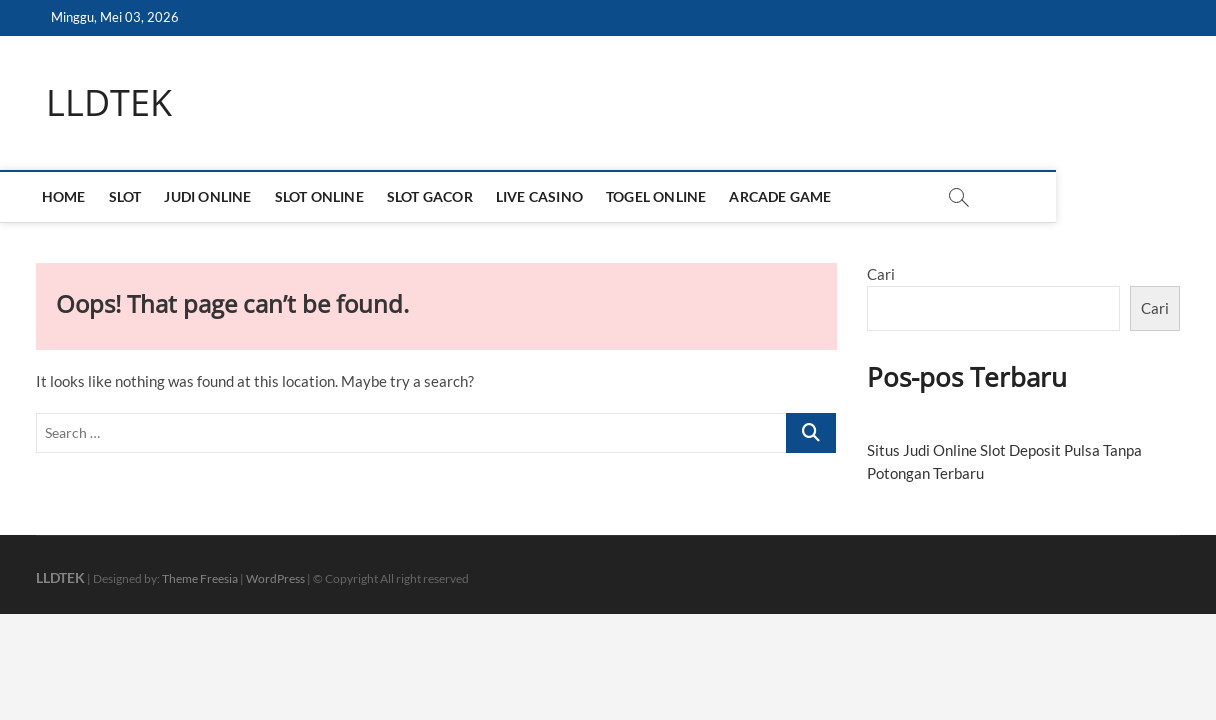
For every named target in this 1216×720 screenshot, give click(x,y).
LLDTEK (109, 103)
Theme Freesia (200, 578)
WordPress (275, 578)
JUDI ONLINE (212, 196)
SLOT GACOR (435, 196)
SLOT (129, 196)
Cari (881, 274)
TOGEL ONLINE (661, 196)
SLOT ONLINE (323, 196)
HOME (68, 196)
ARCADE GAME (785, 196)
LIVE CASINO (544, 196)
